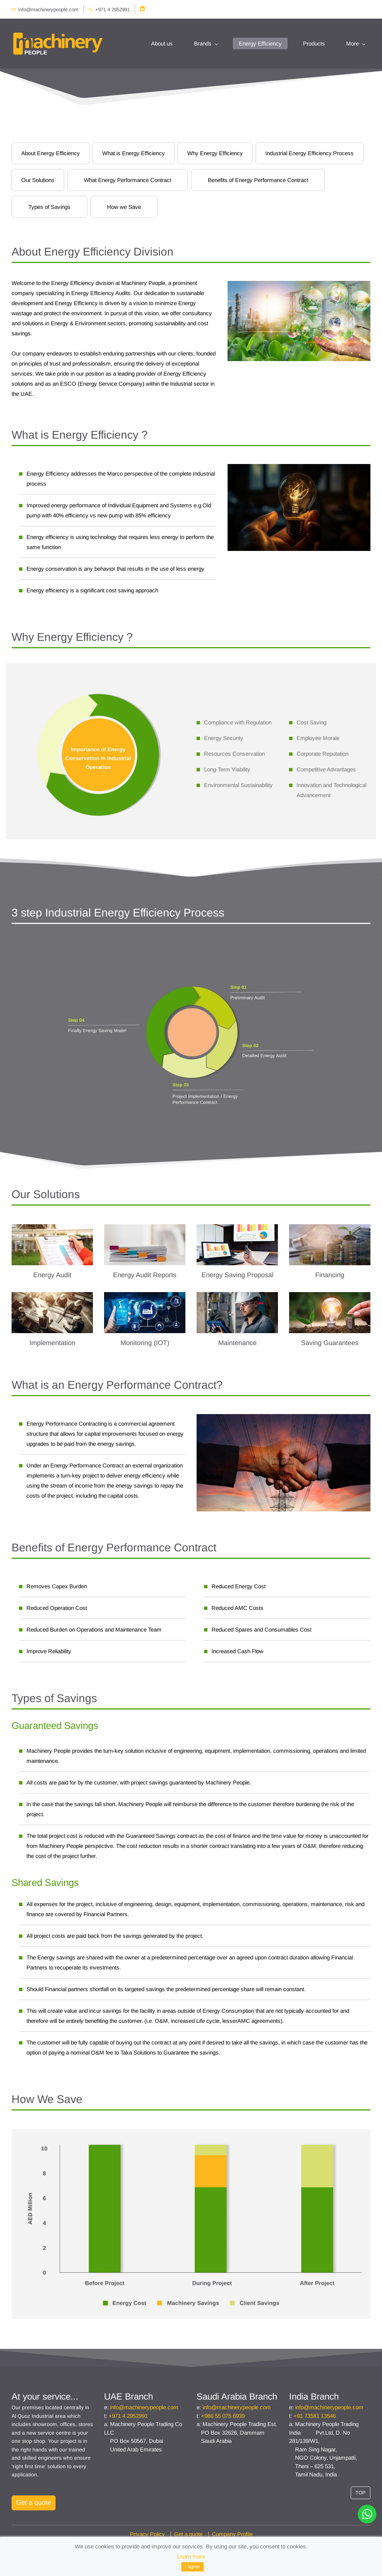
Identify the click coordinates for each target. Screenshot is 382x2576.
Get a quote (188, 2534)
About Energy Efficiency (50, 153)
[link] (98, 676)
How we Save (124, 207)
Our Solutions (37, 180)
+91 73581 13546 (315, 2416)
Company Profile (232, 2534)
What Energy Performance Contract (127, 180)
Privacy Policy (147, 2534)
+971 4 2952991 (128, 2416)
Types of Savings (49, 207)
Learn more (191, 2556)
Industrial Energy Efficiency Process (309, 153)
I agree (192, 2566)
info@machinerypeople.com (144, 2408)
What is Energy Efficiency (133, 153)
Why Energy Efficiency (215, 153)
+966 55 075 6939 (223, 2416)
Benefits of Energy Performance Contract (258, 180)
